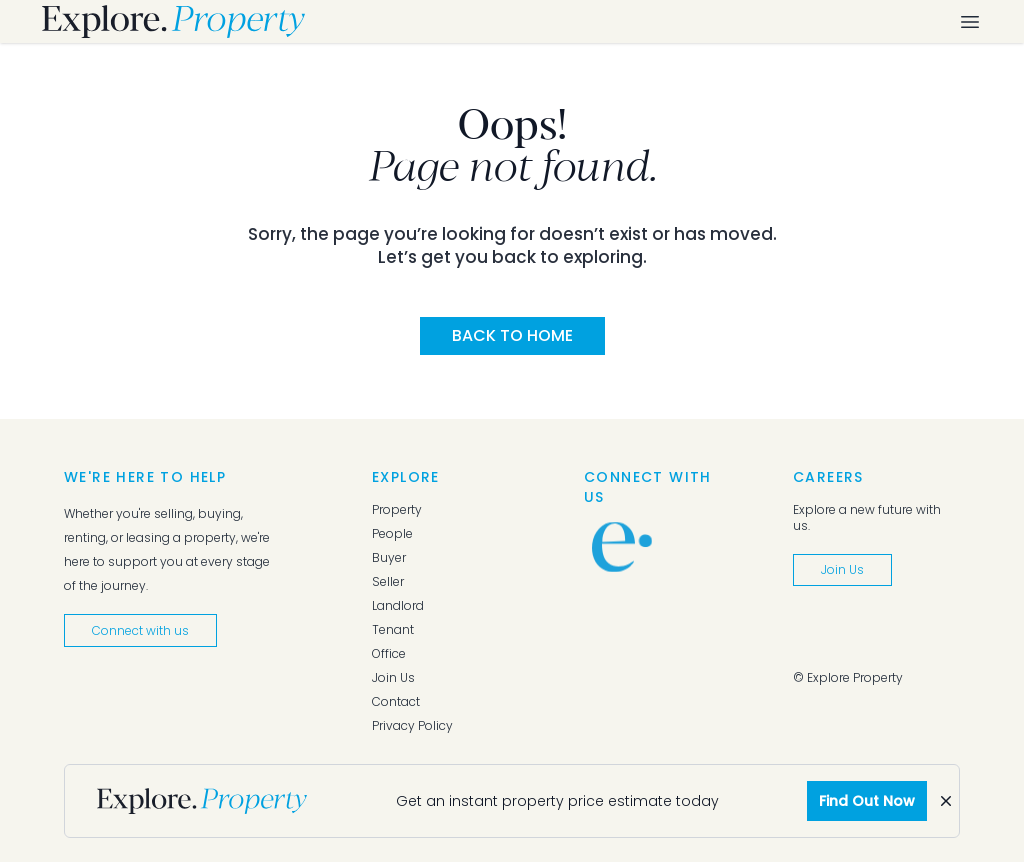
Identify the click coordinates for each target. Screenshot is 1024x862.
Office (389, 654)
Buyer (389, 558)
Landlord (398, 606)
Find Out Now (867, 801)
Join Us (393, 678)
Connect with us (140, 630)
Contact (396, 702)
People (392, 534)
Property (397, 510)
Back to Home (512, 335)
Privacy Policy (412, 726)
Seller (388, 582)
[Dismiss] (946, 801)
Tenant (393, 630)
